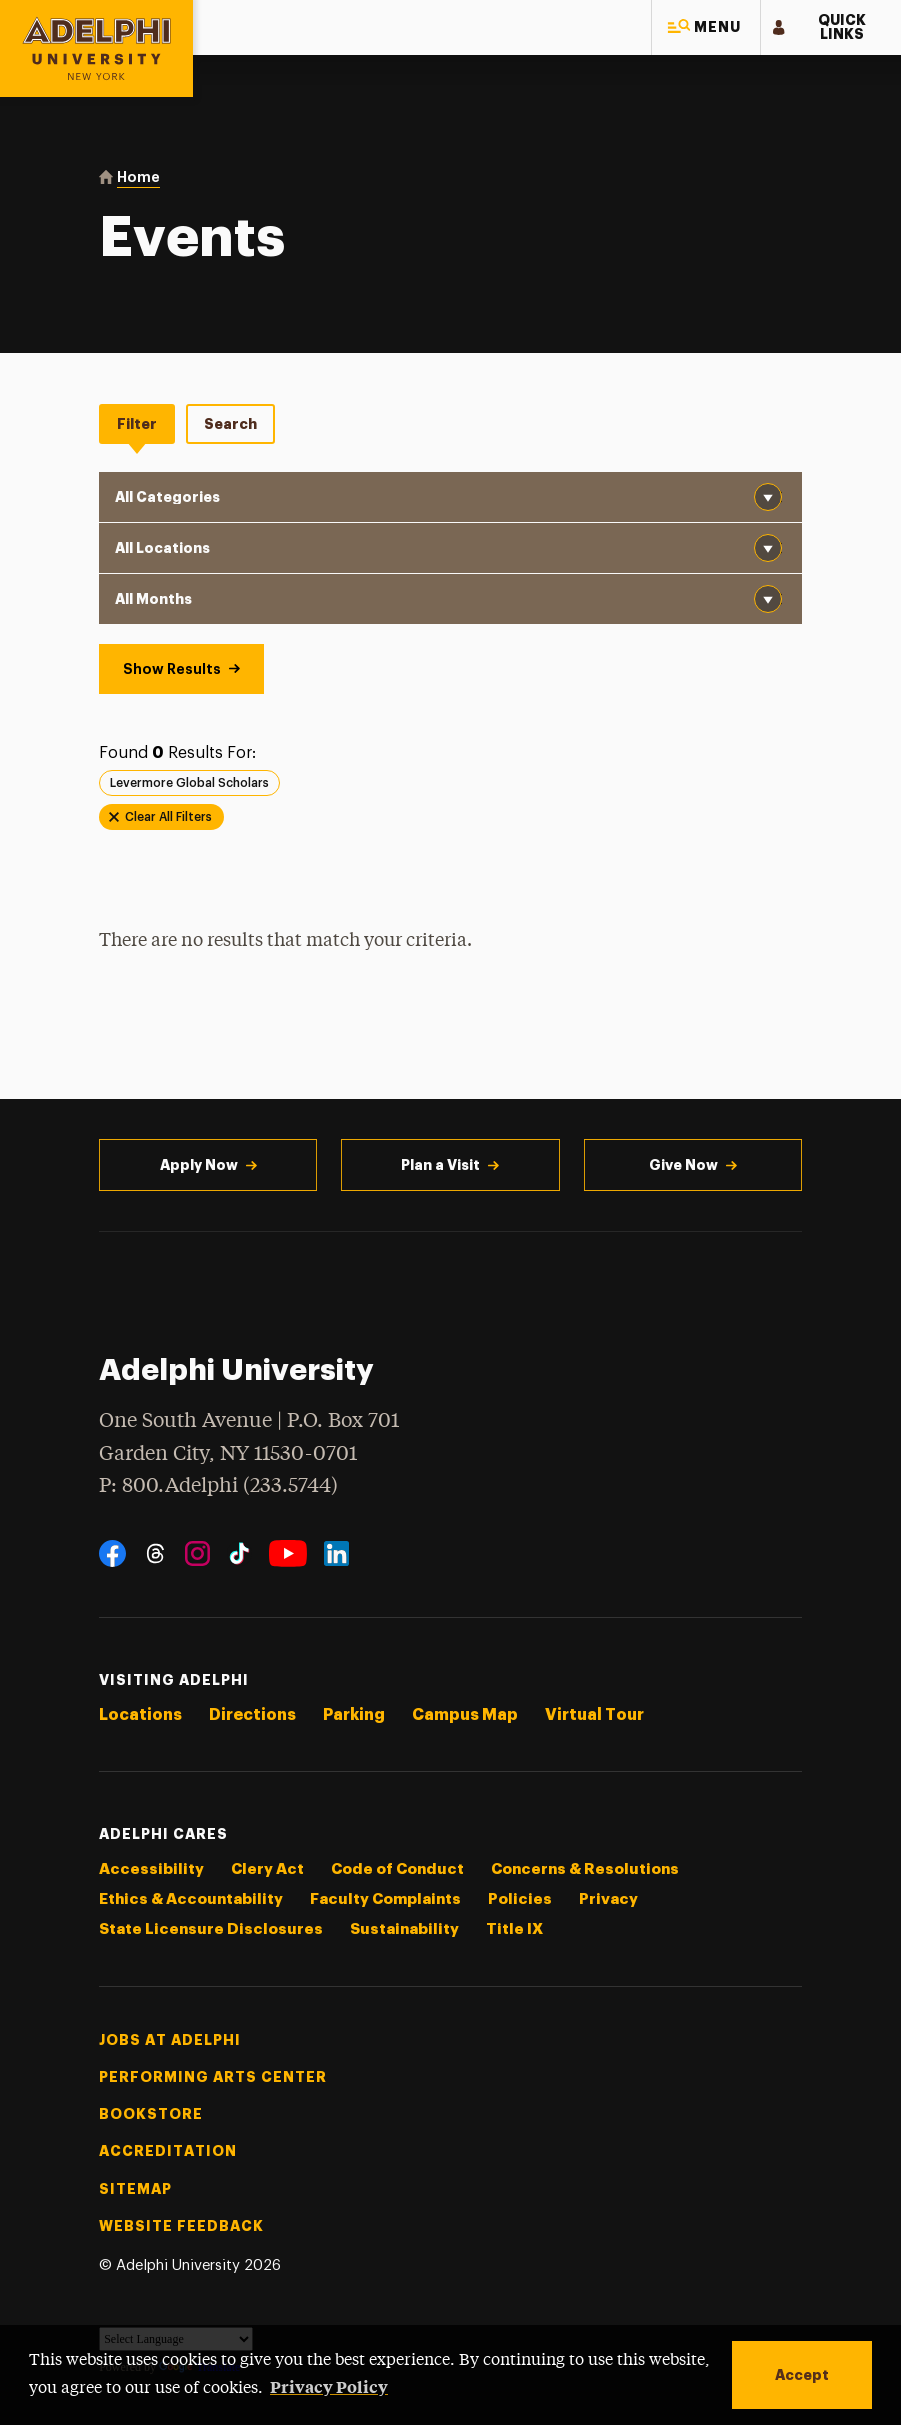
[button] (706, 27)
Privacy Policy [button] (329, 2386)
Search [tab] (230, 424)
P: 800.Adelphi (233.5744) (218, 1484)
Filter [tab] (137, 424)
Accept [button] (802, 2375)
